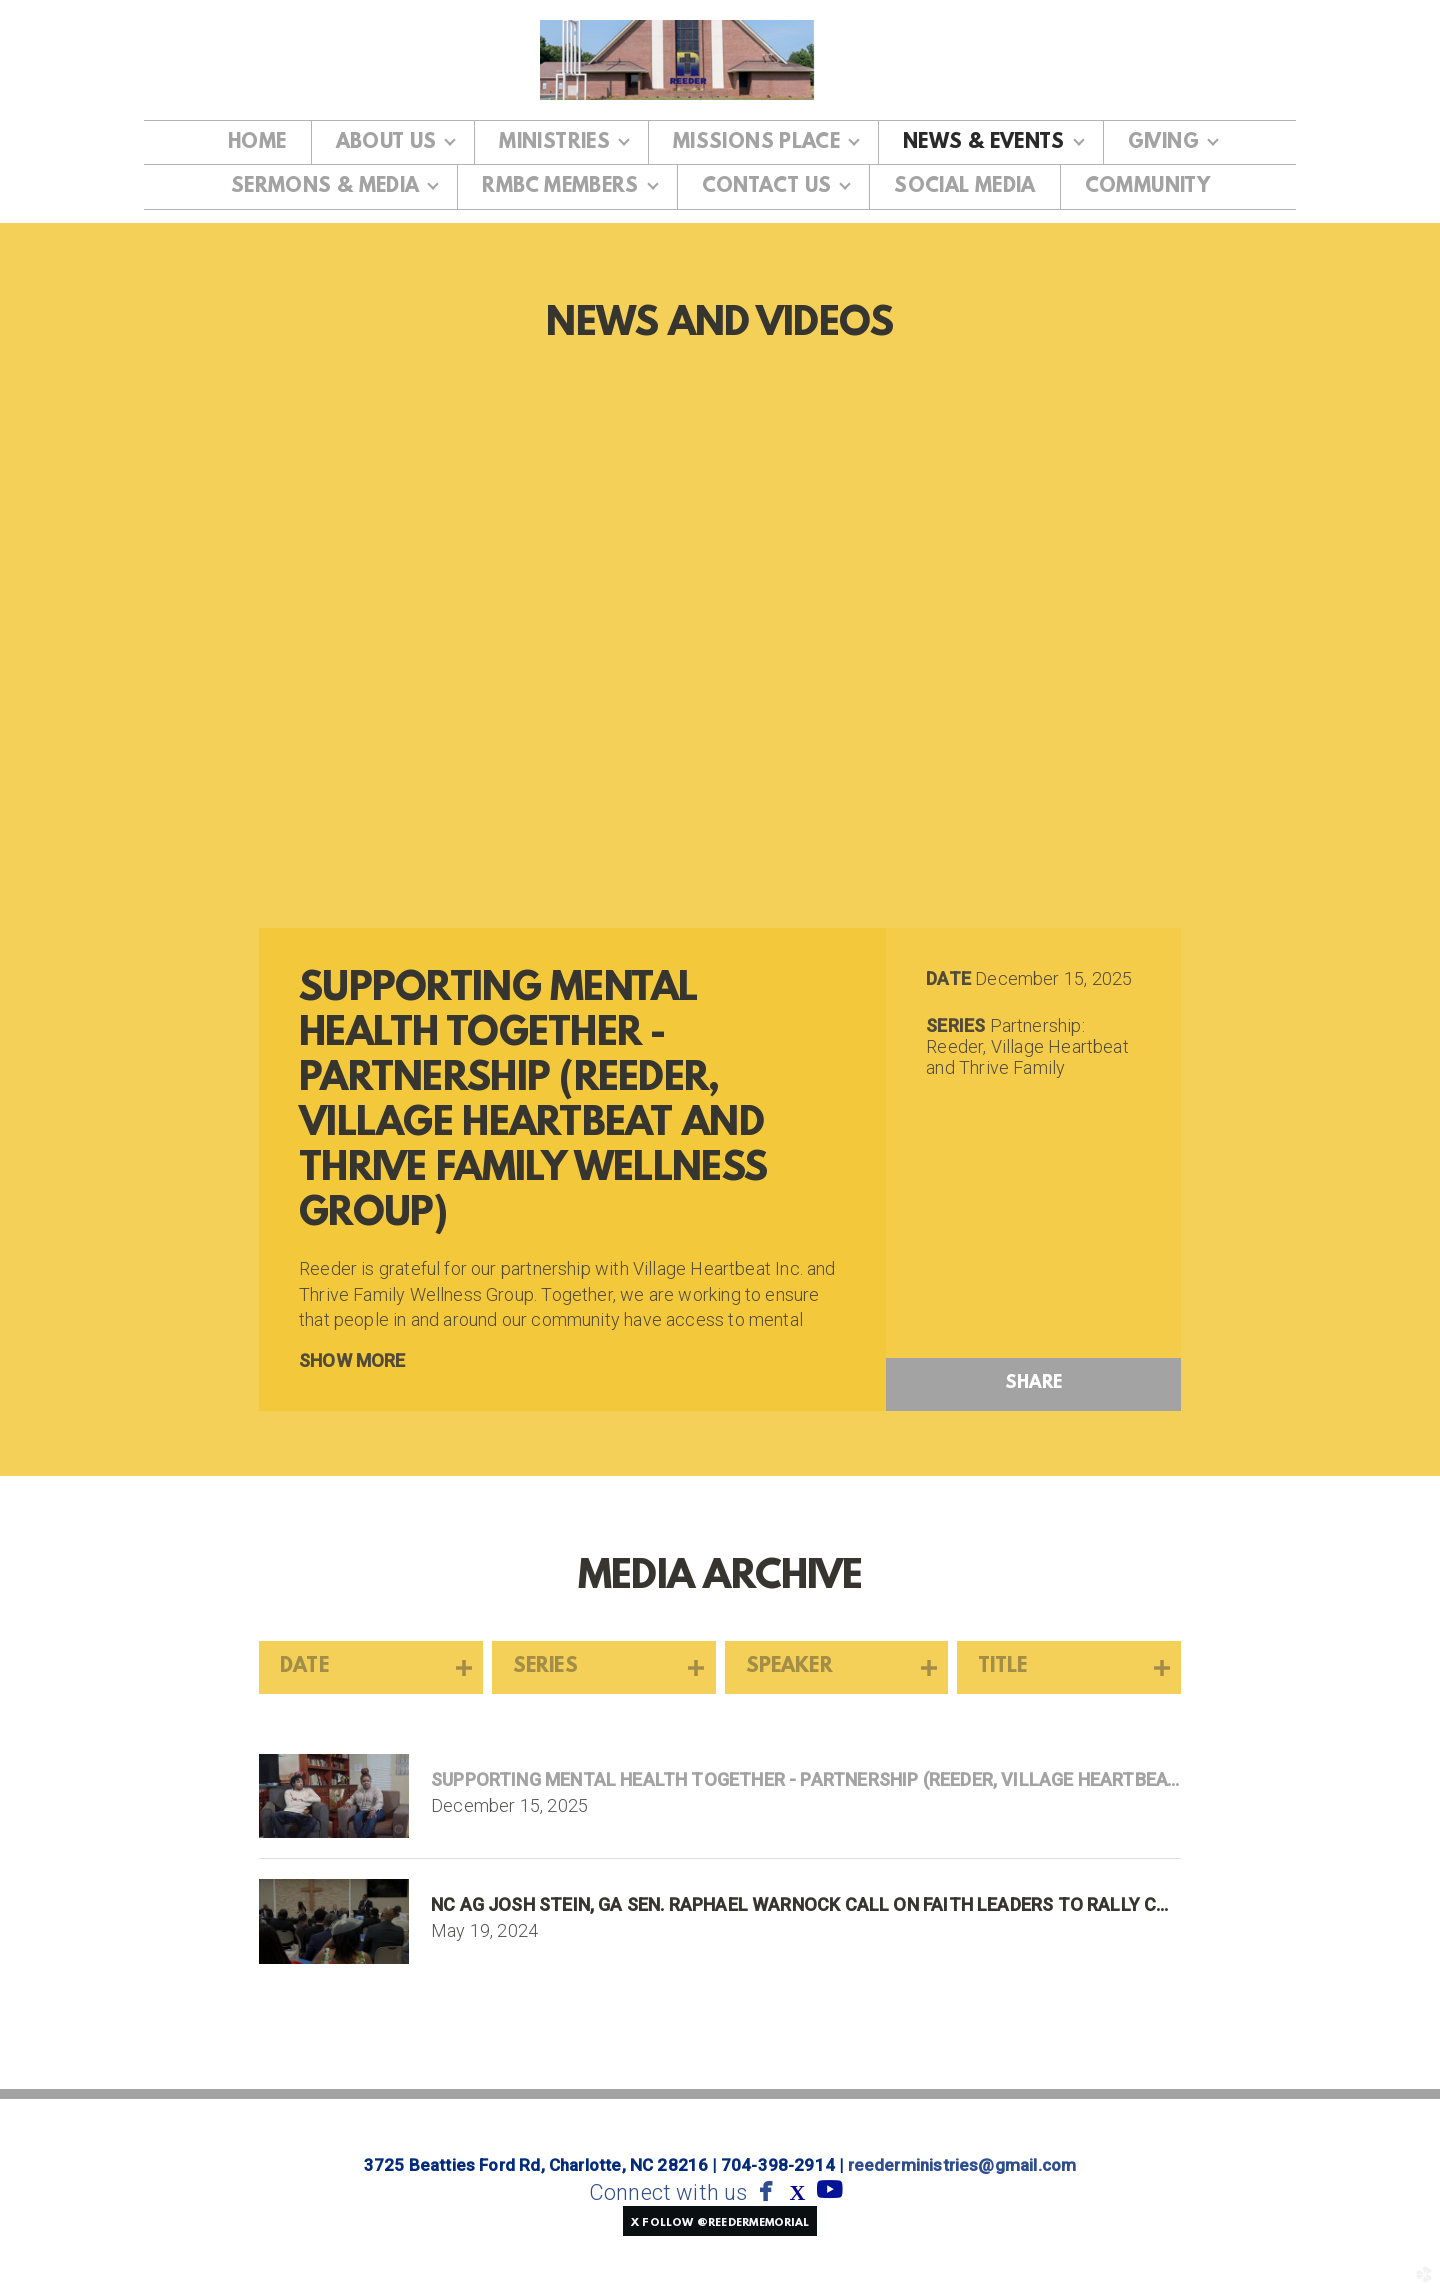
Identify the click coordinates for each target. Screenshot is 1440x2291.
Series (955, 1025)
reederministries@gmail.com (962, 2165)
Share (1034, 1384)
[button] (720, 2221)
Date (948, 978)
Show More (352, 1360)
